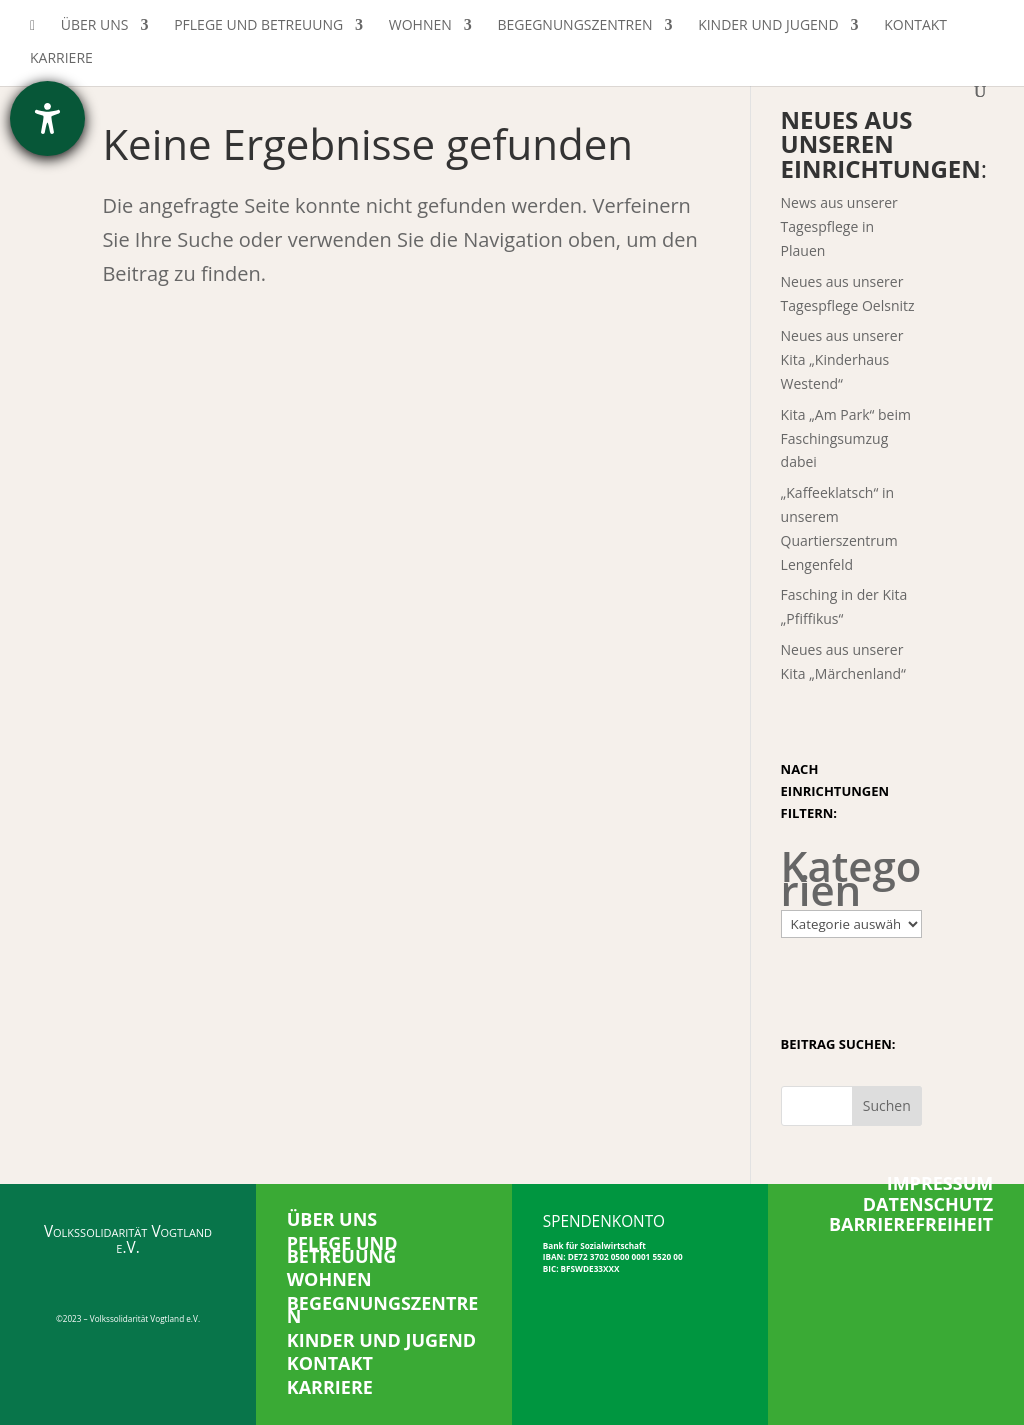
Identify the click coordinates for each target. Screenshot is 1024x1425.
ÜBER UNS (332, 1219)
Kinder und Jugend (768, 26)
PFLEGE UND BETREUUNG (342, 1249)
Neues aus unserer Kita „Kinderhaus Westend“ (842, 359)
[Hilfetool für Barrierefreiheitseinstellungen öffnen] (47, 118)
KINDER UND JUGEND (381, 1340)
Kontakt (915, 26)
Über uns (95, 26)
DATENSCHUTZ (928, 1204)
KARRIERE (330, 1387)
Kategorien (851, 878)
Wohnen (420, 26)
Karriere (61, 59)
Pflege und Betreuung (258, 26)
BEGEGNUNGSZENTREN (383, 1309)
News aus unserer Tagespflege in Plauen (839, 226)
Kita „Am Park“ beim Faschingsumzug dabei (846, 438)
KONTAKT (330, 1363)
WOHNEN (329, 1279)
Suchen (887, 1105)
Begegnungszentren (574, 26)
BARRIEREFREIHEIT (911, 1224)
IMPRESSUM (940, 1183)
